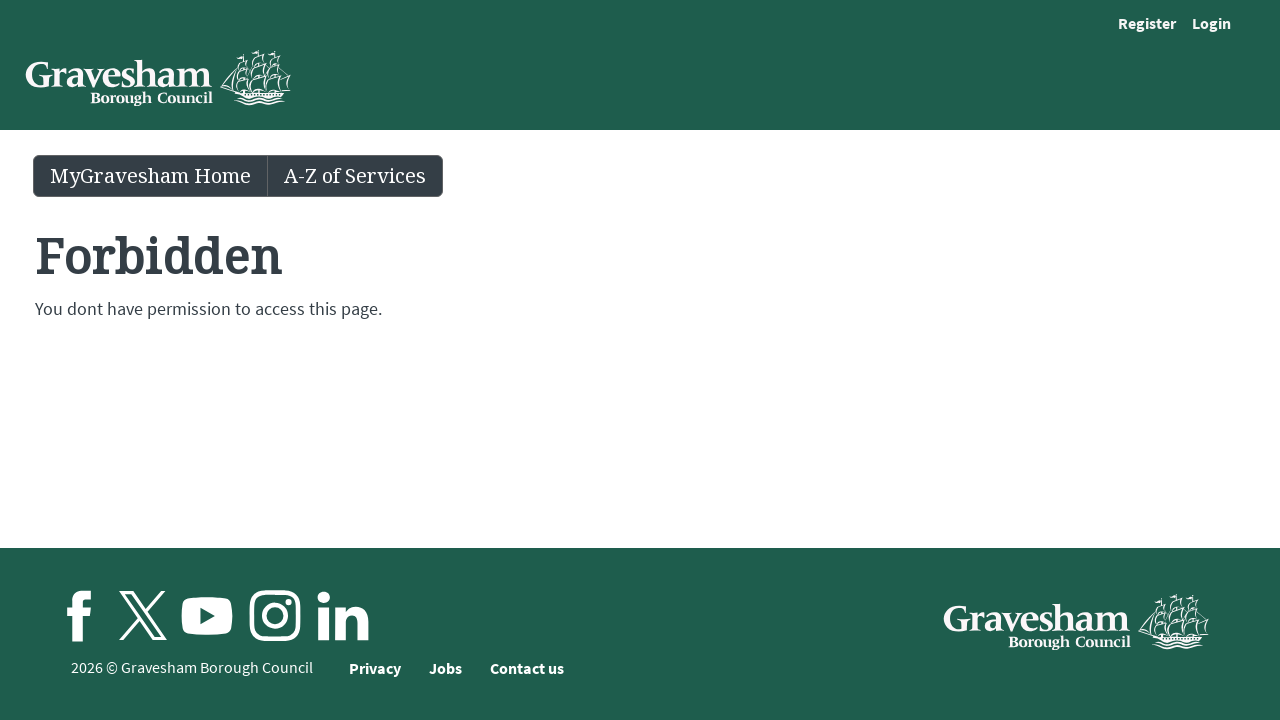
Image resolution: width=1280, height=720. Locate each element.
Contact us (527, 668)
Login (1211, 23)
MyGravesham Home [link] (150, 175)
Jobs (445, 668)
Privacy (375, 668)
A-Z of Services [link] (355, 175)
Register (1147, 23)
